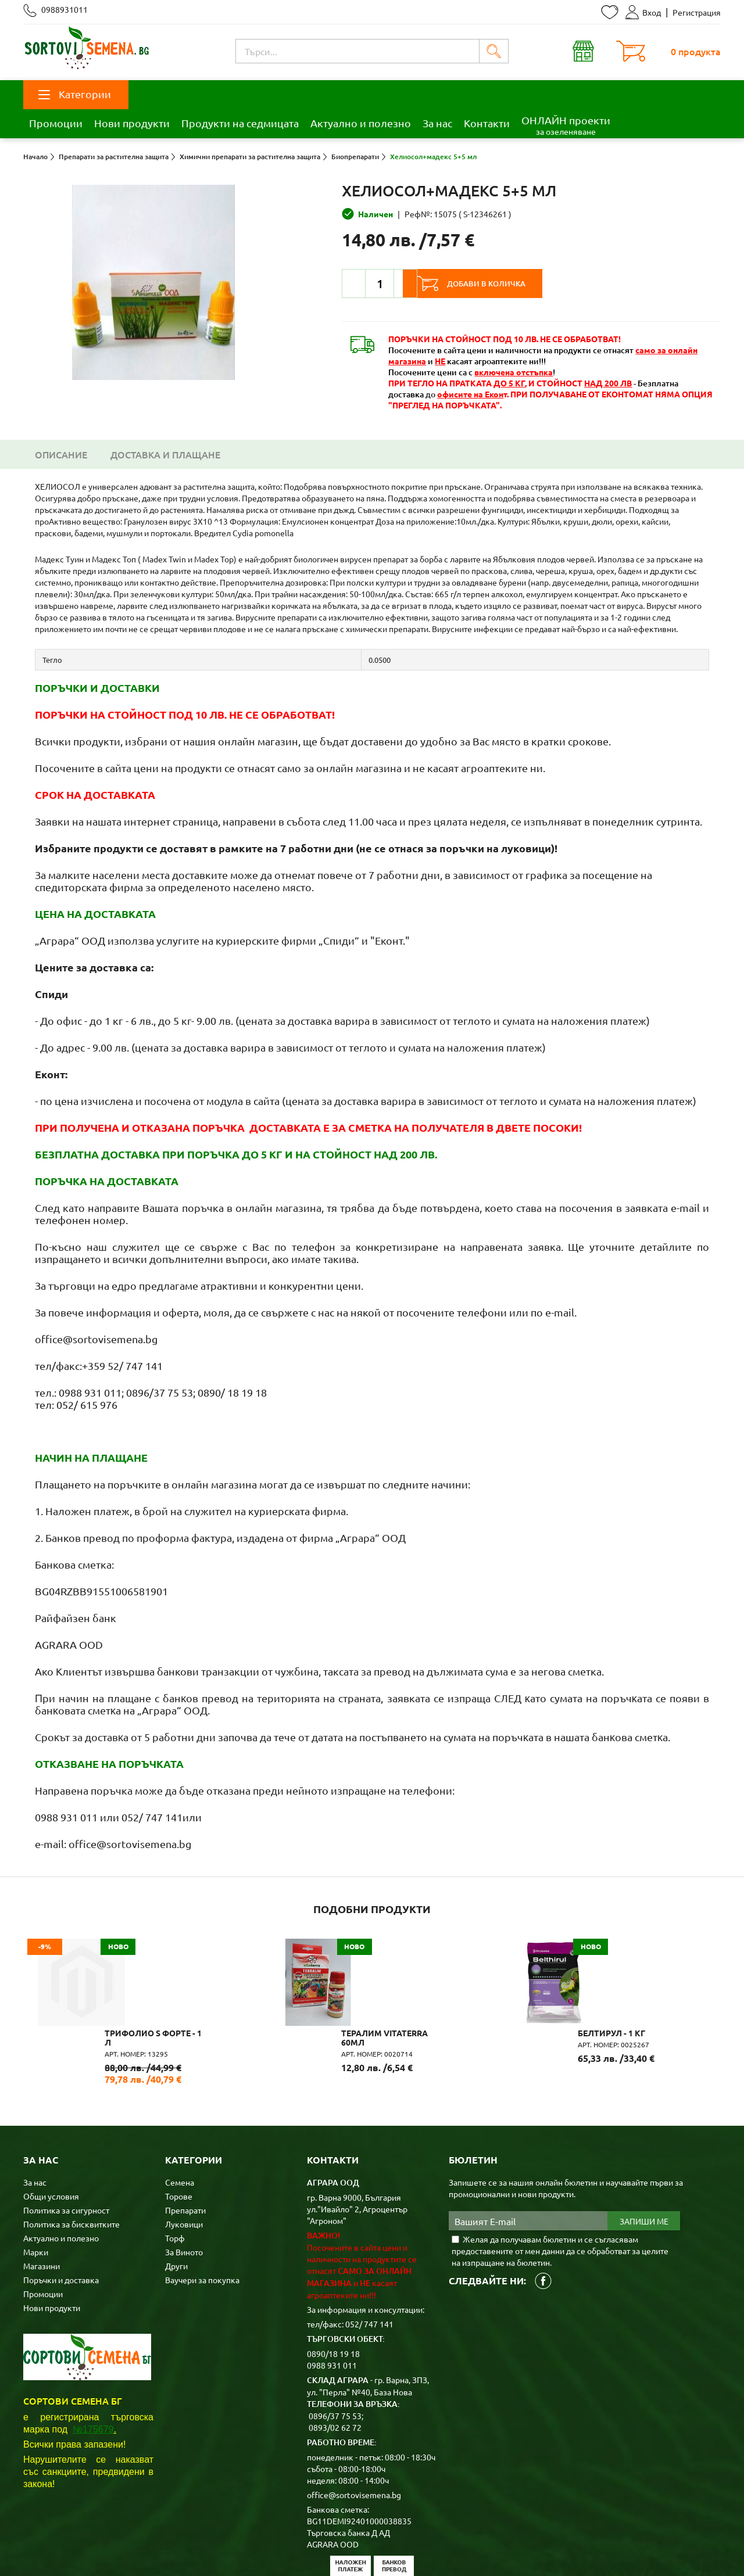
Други (176, 2205)
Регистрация (697, 12)
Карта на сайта (252, 2548)
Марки (35, 2191)
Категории (74, 94)
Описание (61, 454)
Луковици (184, 2163)
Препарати (185, 2149)
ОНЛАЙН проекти (565, 125)
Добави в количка (501, 283)
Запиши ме (644, 2160)
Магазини (41, 2205)
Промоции (56, 123)
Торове (178, 2135)
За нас (437, 123)
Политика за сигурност (66, 2149)
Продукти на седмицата (240, 123)
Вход (643, 12)
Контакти (487, 123)
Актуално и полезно (360, 123)
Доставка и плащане (165, 454)
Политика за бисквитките (71, 2163)
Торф (175, 2177)
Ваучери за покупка (202, 2219)
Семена (179, 2121)
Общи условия (51, 2135)
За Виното (184, 2191)
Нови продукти (132, 123)
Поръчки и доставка (61, 2219)
